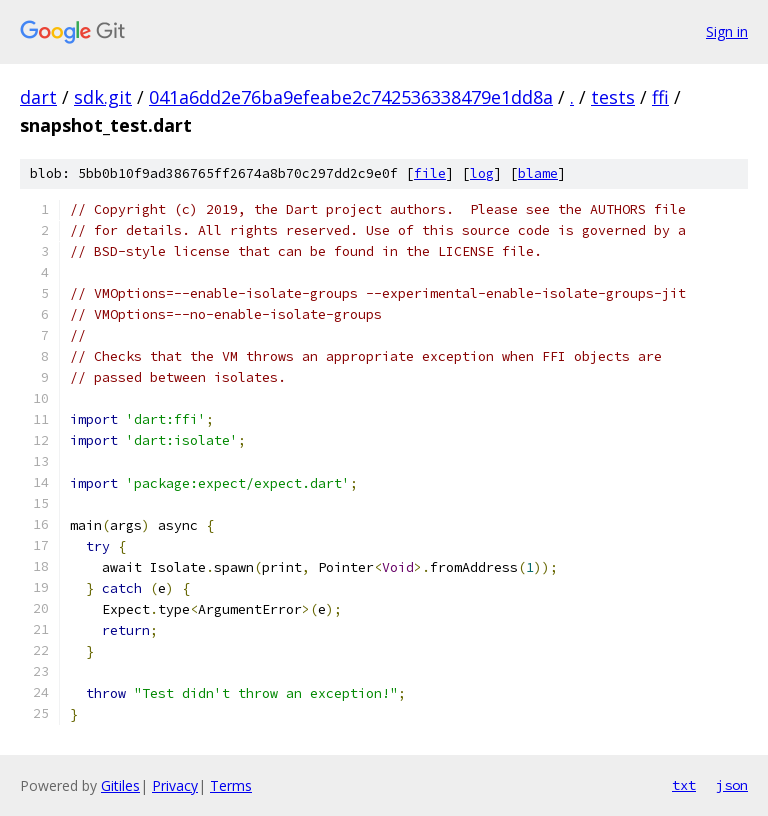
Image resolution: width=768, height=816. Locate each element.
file (430, 173)
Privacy (175, 785)
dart (38, 97)
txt (684, 785)
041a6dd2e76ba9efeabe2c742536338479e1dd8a (351, 97)
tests (613, 97)
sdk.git (103, 97)
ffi (660, 97)
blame (538, 173)
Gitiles (120, 785)
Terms (231, 785)
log (482, 173)
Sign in (727, 31)
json (732, 785)
